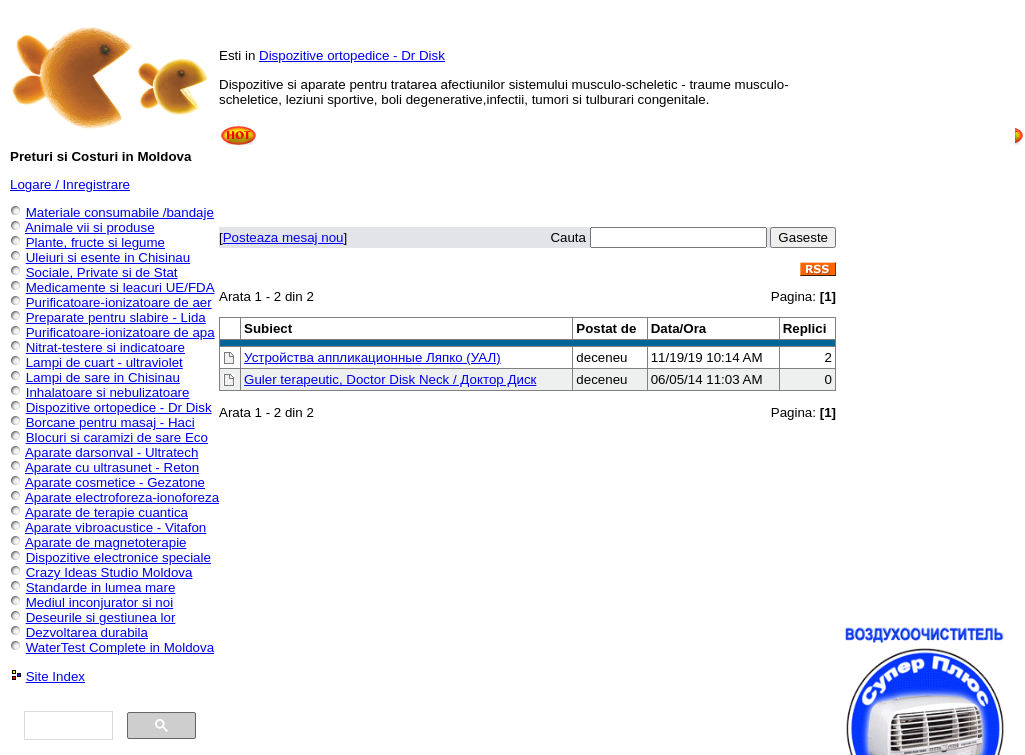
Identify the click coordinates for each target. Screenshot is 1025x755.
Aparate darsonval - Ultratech (111, 452)
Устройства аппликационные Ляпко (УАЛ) (372, 357)
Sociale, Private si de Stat (102, 272)
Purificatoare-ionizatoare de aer (119, 302)
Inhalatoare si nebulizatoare (108, 392)
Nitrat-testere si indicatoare (105, 347)
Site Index (55, 676)
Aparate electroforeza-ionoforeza (122, 497)
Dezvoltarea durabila (87, 632)
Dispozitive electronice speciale (118, 557)
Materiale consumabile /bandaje (120, 212)
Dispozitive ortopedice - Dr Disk (352, 55)
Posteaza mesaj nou (283, 237)
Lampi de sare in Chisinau (103, 377)
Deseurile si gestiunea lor (101, 617)
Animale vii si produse (90, 227)
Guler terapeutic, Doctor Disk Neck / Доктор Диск (390, 379)
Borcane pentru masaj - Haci (110, 422)
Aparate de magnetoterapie (106, 542)
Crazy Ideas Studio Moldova (109, 572)
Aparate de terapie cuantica (106, 512)
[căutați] (66, 726)
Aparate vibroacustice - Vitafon (115, 527)
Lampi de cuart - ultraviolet (104, 362)
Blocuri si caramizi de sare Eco (117, 437)
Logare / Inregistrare (70, 184)
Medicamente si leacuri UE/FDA (120, 287)
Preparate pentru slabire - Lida (116, 317)
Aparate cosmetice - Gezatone (115, 482)
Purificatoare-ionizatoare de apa (120, 332)
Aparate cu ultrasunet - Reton (112, 467)
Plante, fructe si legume (95, 242)
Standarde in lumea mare (101, 587)
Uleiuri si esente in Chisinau (108, 257)
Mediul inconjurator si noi (99, 602)
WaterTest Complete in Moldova (120, 647)
